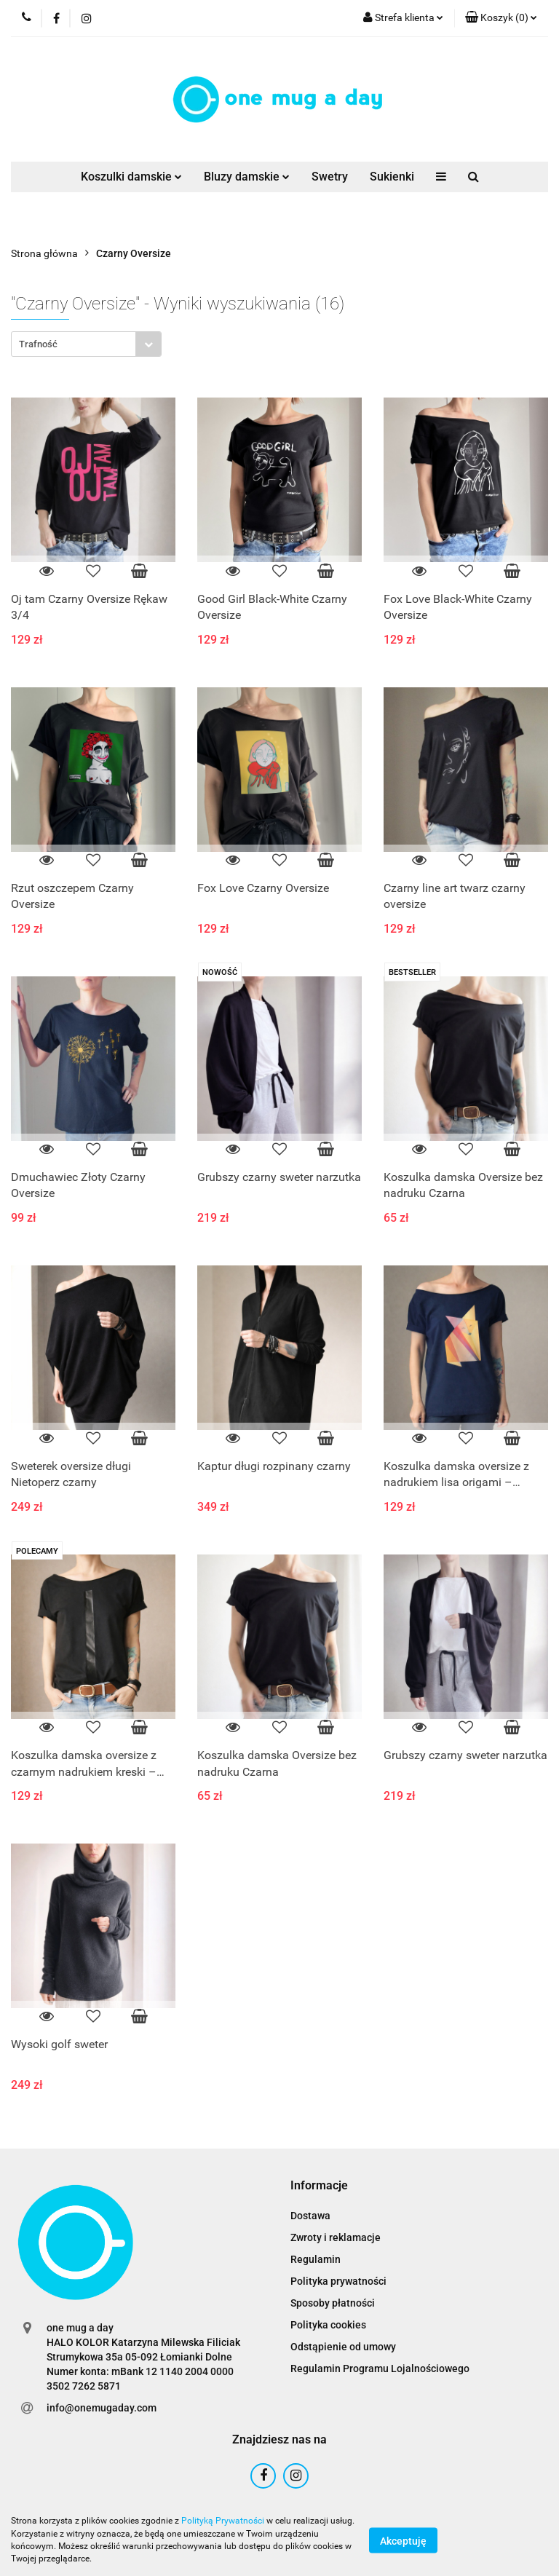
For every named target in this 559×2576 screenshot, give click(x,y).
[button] (501, 18)
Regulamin (315, 2259)
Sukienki (392, 176)
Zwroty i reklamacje (335, 2237)
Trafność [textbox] (38, 344)
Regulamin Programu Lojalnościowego (379, 2368)
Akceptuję (403, 2540)
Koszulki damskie (131, 176)
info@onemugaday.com (101, 2408)
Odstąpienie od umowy (343, 2346)
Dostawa (310, 2215)
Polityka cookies (328, 2325)
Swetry (330, 176)
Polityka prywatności (338, 2281)
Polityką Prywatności (222, 2521)
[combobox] (86, 344)
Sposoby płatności (332, 2303)
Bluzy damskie (247, 176)
